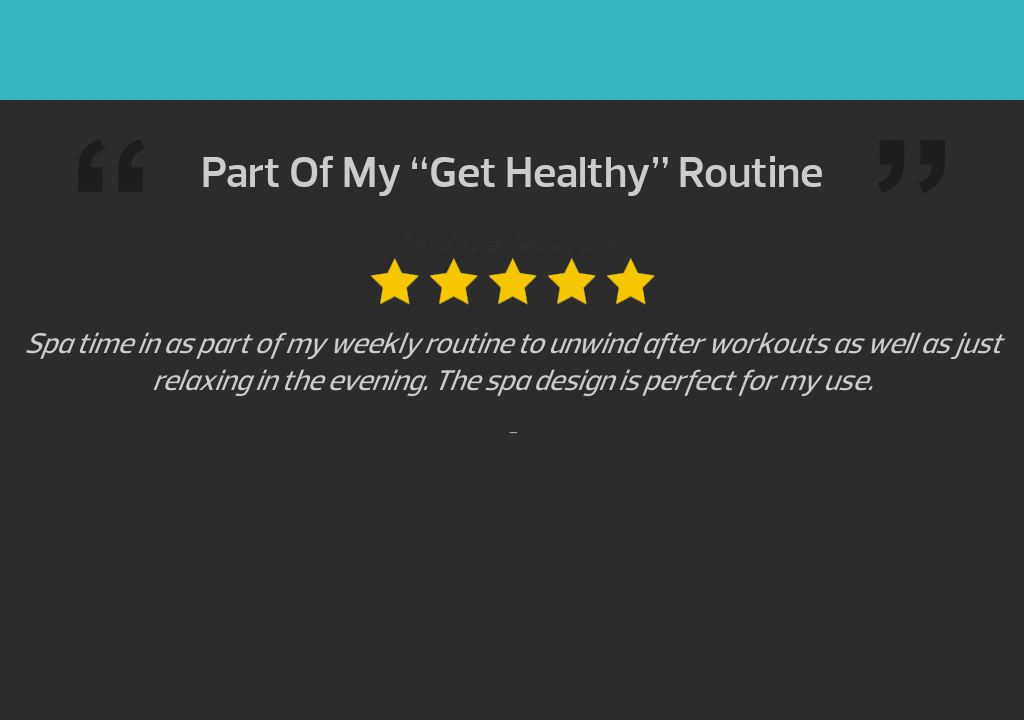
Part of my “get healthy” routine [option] (512, 339)
